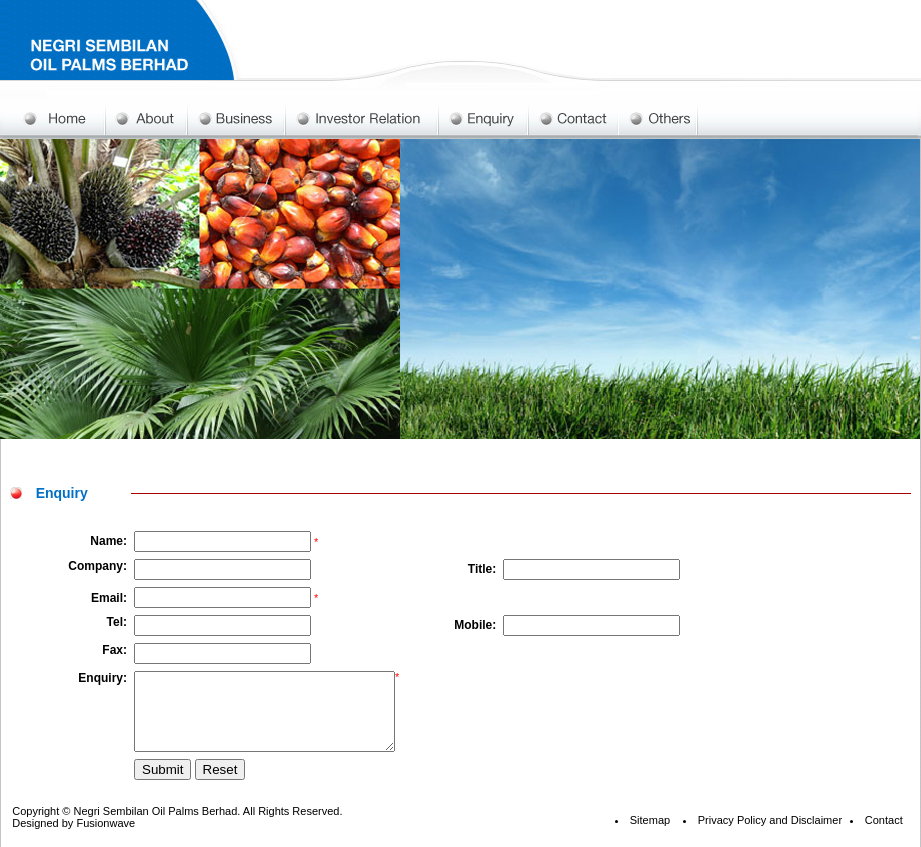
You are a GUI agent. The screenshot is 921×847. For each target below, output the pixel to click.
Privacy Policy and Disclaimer (770, 835)
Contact (884, 835)
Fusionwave (105, 838)
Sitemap (650, 835)
